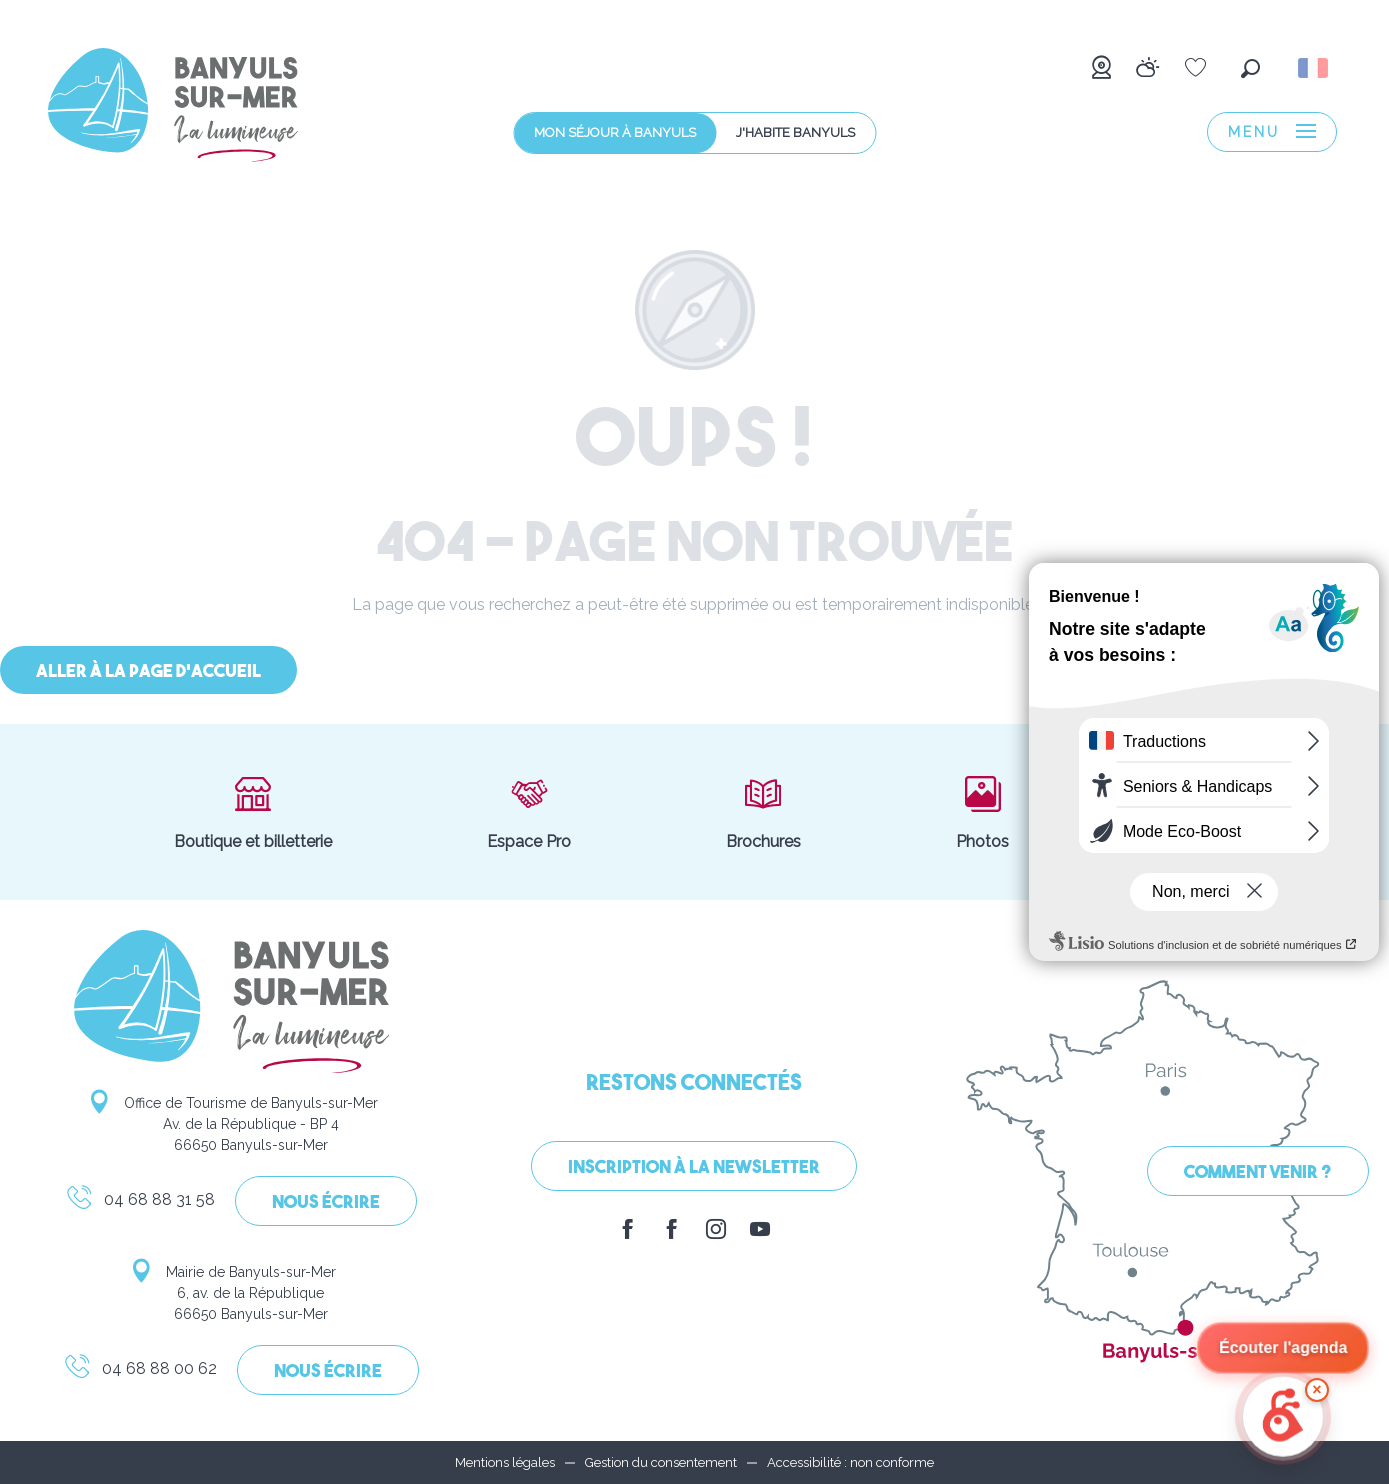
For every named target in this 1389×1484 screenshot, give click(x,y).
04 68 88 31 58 (140, 1203)
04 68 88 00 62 (140, 1372)
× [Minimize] (1316, 1389)
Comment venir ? (1258, 1173)
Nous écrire (326, 1203)
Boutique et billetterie (253, 812)
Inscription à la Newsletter (694, 1168)
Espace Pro (529, 812)
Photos (982, 812)
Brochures (763, 812)
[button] (1250, 68)
